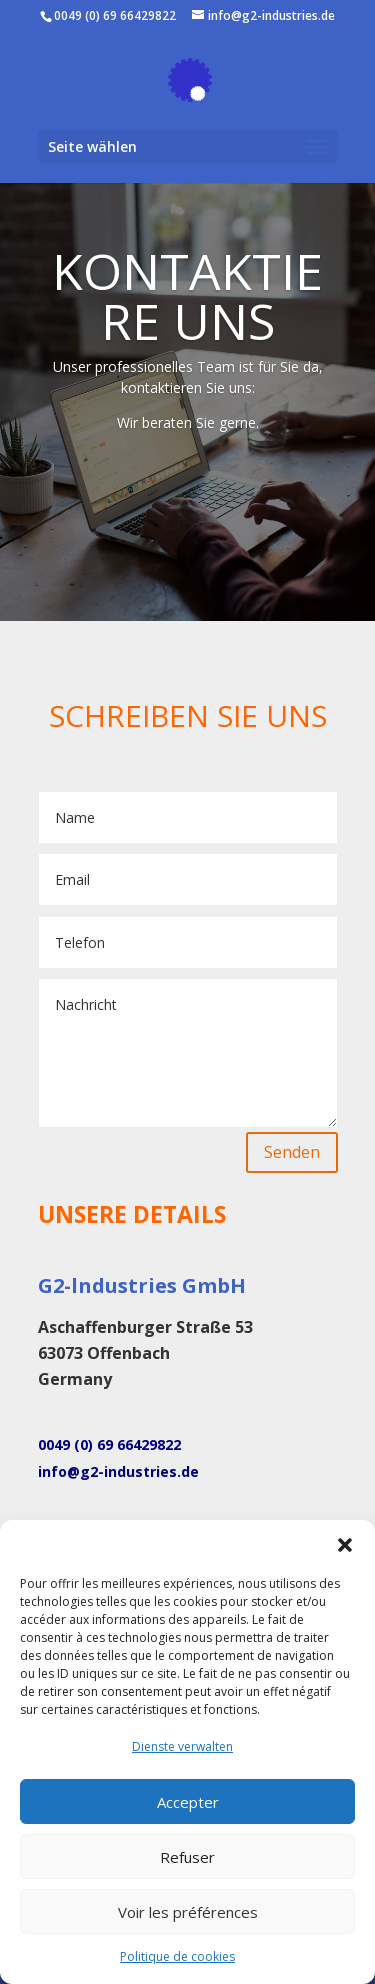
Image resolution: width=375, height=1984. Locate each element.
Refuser (187, 1857)
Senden (292, 1152)
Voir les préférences (188, 1912)
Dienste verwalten (182, 1746)
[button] (345, 1545)
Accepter (188, 1802)
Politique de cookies (177, 1956)
